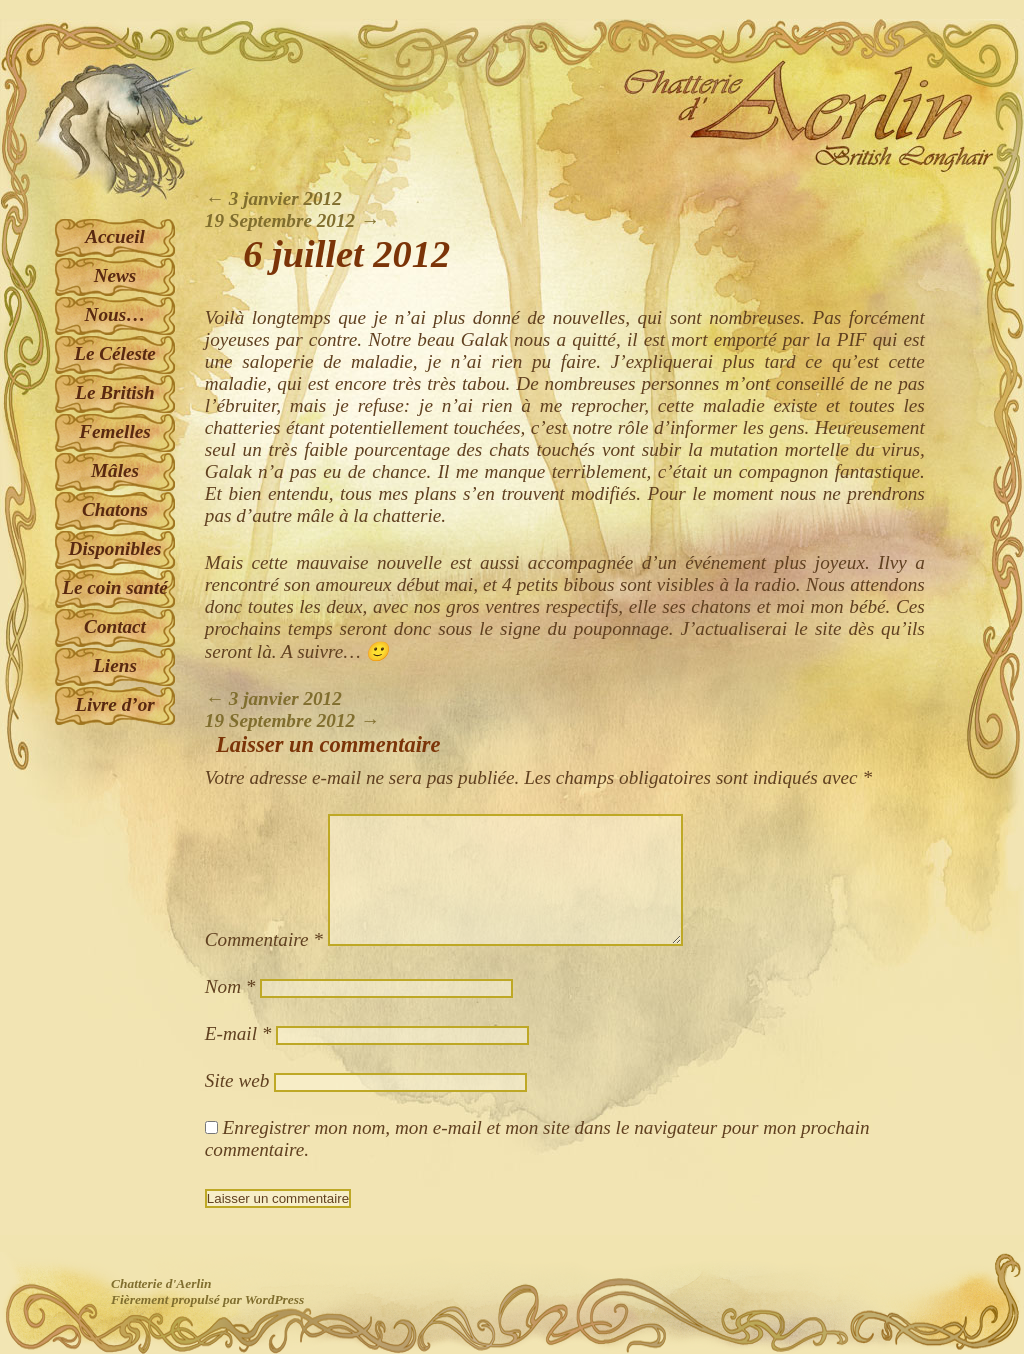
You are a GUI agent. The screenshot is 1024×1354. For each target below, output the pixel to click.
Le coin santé (115, 587)
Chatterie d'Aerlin (161, 1283)
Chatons (115, 509)
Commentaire (264, 939)
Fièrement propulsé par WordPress (207, 1299)
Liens (115, 665)
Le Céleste (115, 353)
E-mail (238, 1033)
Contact (115, 626)
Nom (230, 986)
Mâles (115, 470)
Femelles (114, 431)
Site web (237, 1080)
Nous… (115, 314)
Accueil (115, 236)
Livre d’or (114, 704)
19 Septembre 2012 (292, 220)
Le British (114, 392)
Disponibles (115, 548)
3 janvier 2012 (273, 198)
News (115, 275)
